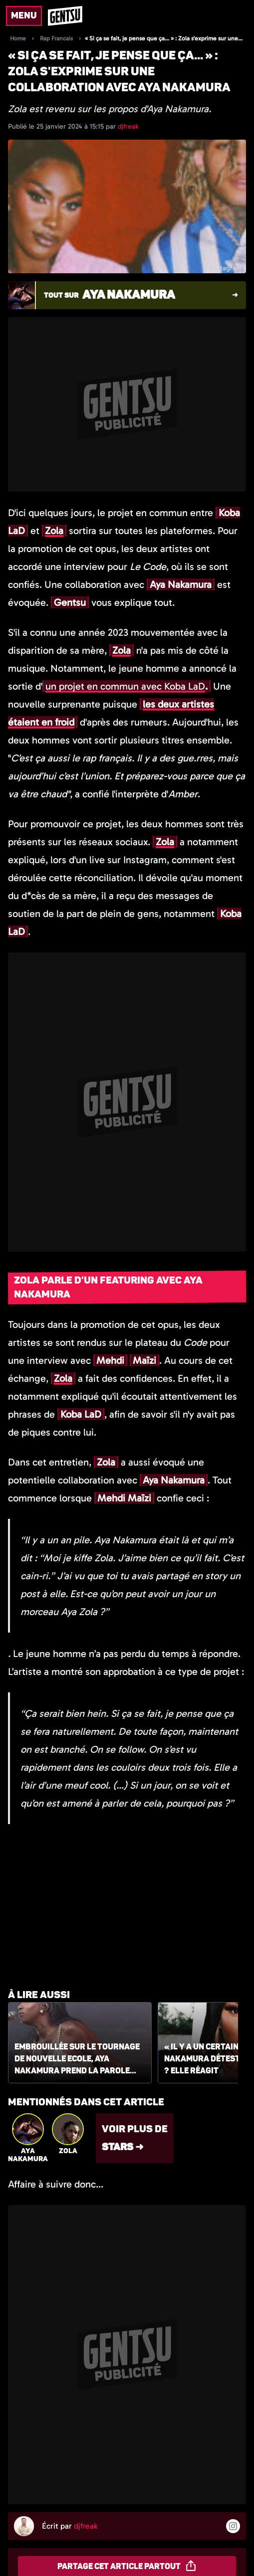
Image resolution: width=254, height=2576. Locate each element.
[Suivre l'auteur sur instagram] (233, 2526)
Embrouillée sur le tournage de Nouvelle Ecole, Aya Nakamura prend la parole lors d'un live (77, 2059)
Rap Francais (56, 38)
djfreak (128, 126)
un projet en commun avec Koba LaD (125, 686)
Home (18, 38)
